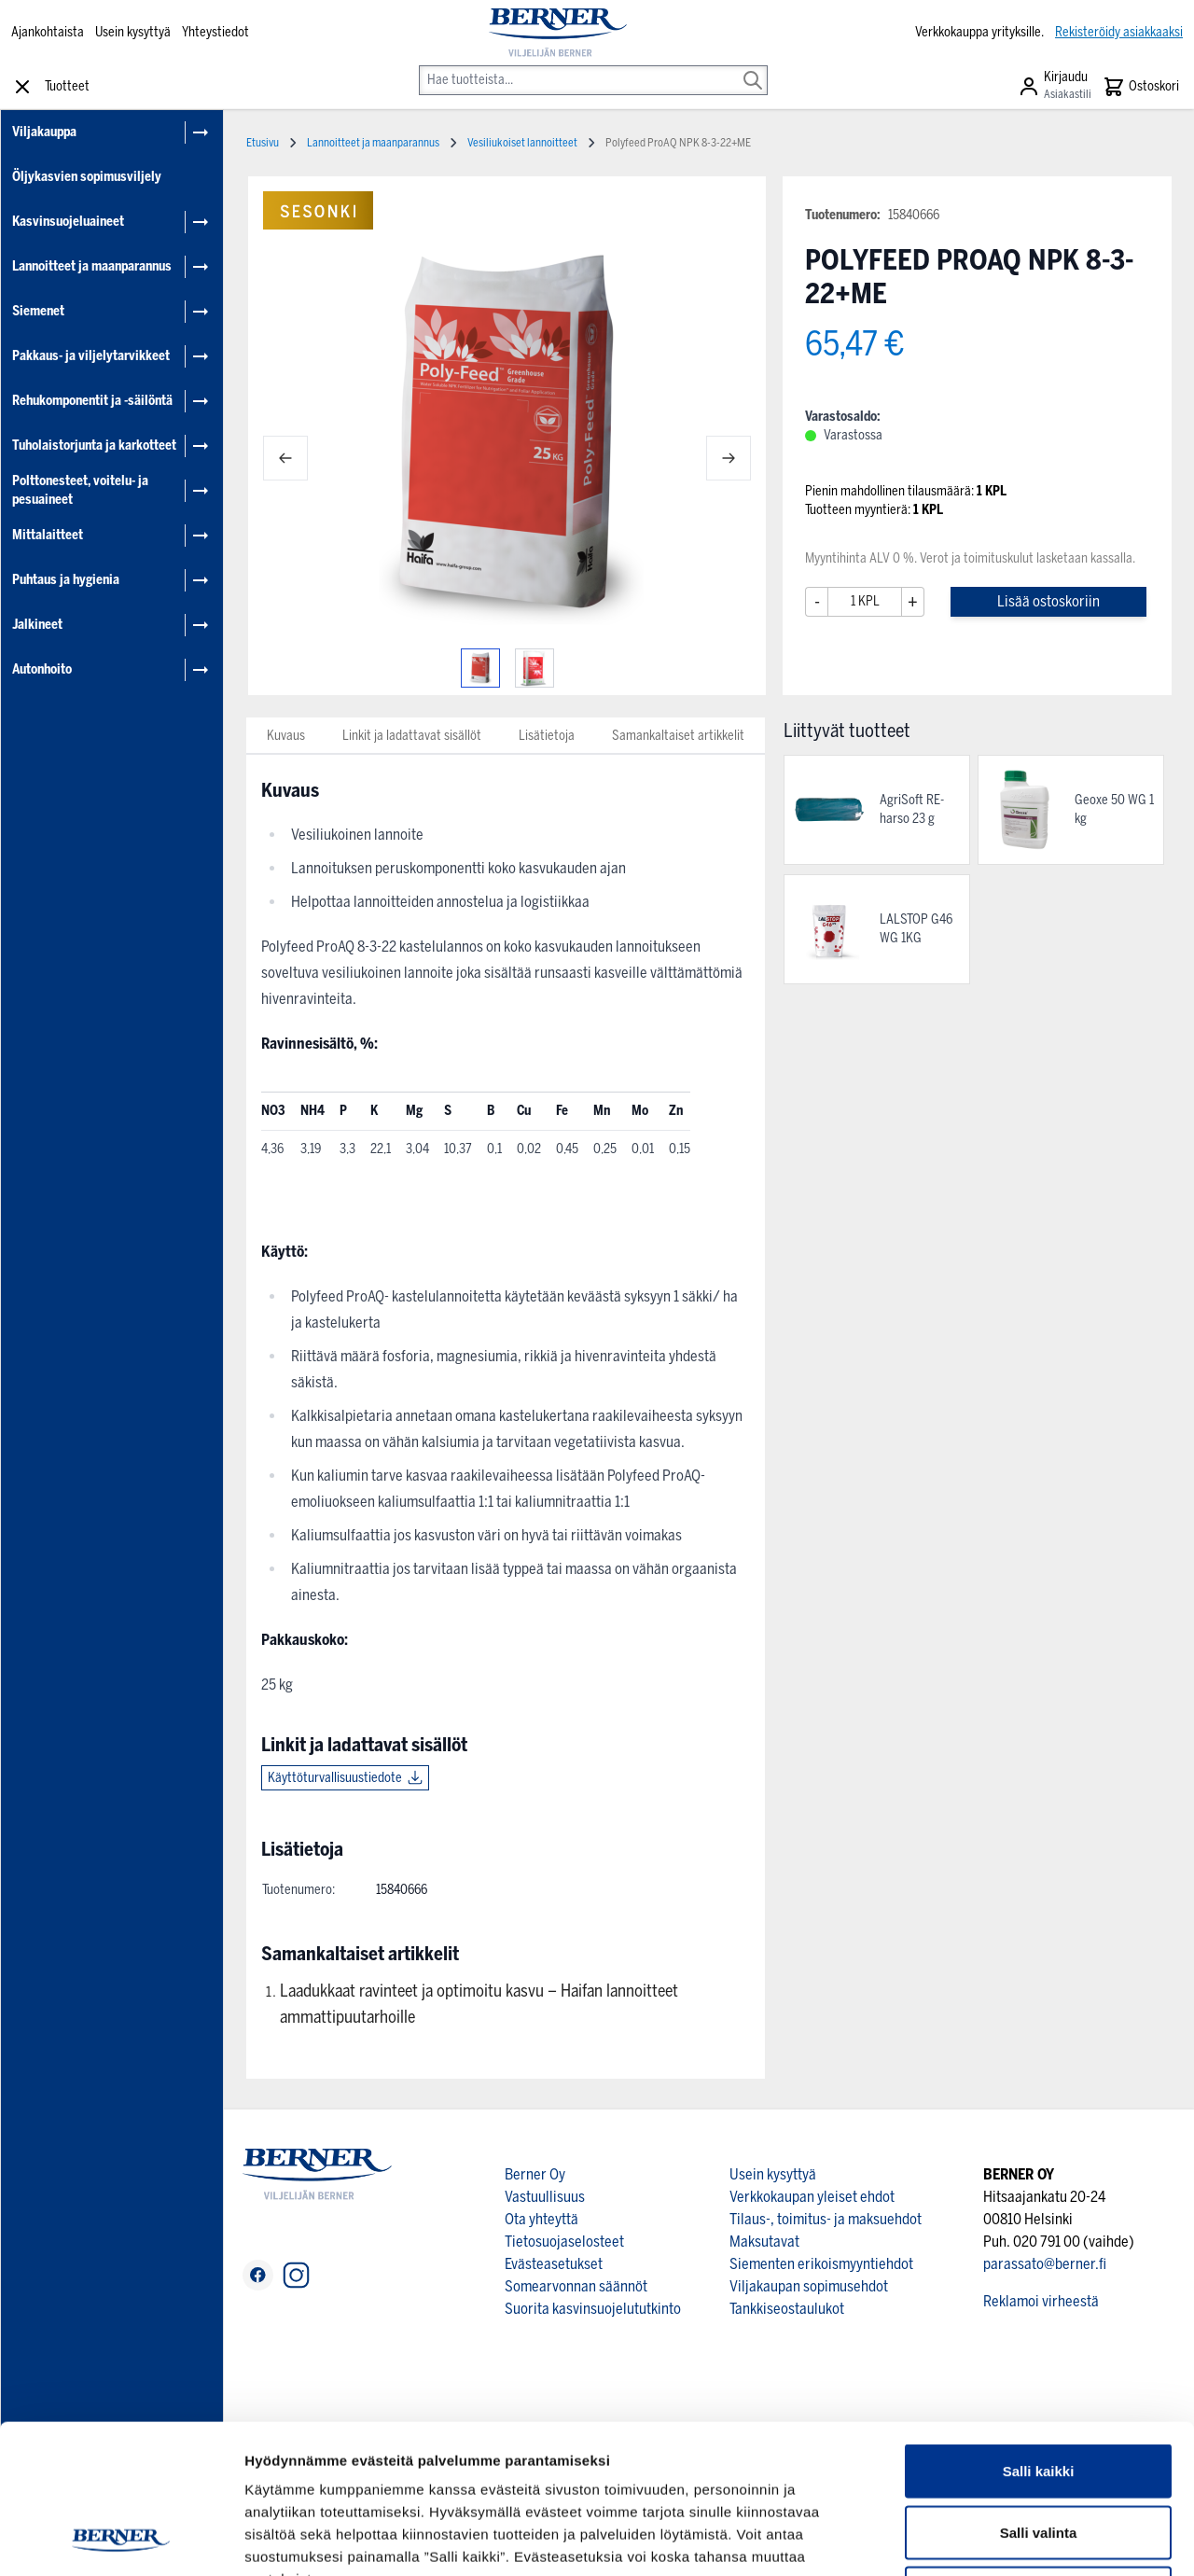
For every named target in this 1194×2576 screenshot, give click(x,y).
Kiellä (1038, 2453)
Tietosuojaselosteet (564, 2241)
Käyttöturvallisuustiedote (335, 1778)
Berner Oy (535, 2174)
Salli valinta (1038, 2393)
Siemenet (38, 311)
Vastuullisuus (545, 2197)
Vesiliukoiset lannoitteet (522, 142)
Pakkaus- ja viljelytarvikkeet (91, 356)
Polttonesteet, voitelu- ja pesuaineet (80, 490)
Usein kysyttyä (133, 32)
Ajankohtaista (47, 32)
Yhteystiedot (215, 32)
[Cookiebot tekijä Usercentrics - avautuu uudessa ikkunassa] (120, 2540)
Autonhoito (42, 669)
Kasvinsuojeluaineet (68, 222)
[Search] (753, 67)
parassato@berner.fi (1044, 2264)
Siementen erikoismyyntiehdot (821, 2264)
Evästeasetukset (554, 2264)
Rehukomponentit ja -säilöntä (92, 401)
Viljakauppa (44, 132)
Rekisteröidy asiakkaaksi (1119, 32)
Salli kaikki (1039, 2331)
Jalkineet (37, 625)
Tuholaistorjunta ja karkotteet (94, 445)
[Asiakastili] (1054, 86)
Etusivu (262, 142)
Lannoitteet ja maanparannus (92, 266)
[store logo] (558, 33)
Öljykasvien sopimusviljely (86, 177)
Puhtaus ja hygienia (65, 580)
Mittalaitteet (47, 535)
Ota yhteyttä (541, 2219)
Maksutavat (764, 2241)
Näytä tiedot (997, 2539)
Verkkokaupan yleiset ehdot (812, 2197)
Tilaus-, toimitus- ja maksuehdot (825, 2219)
